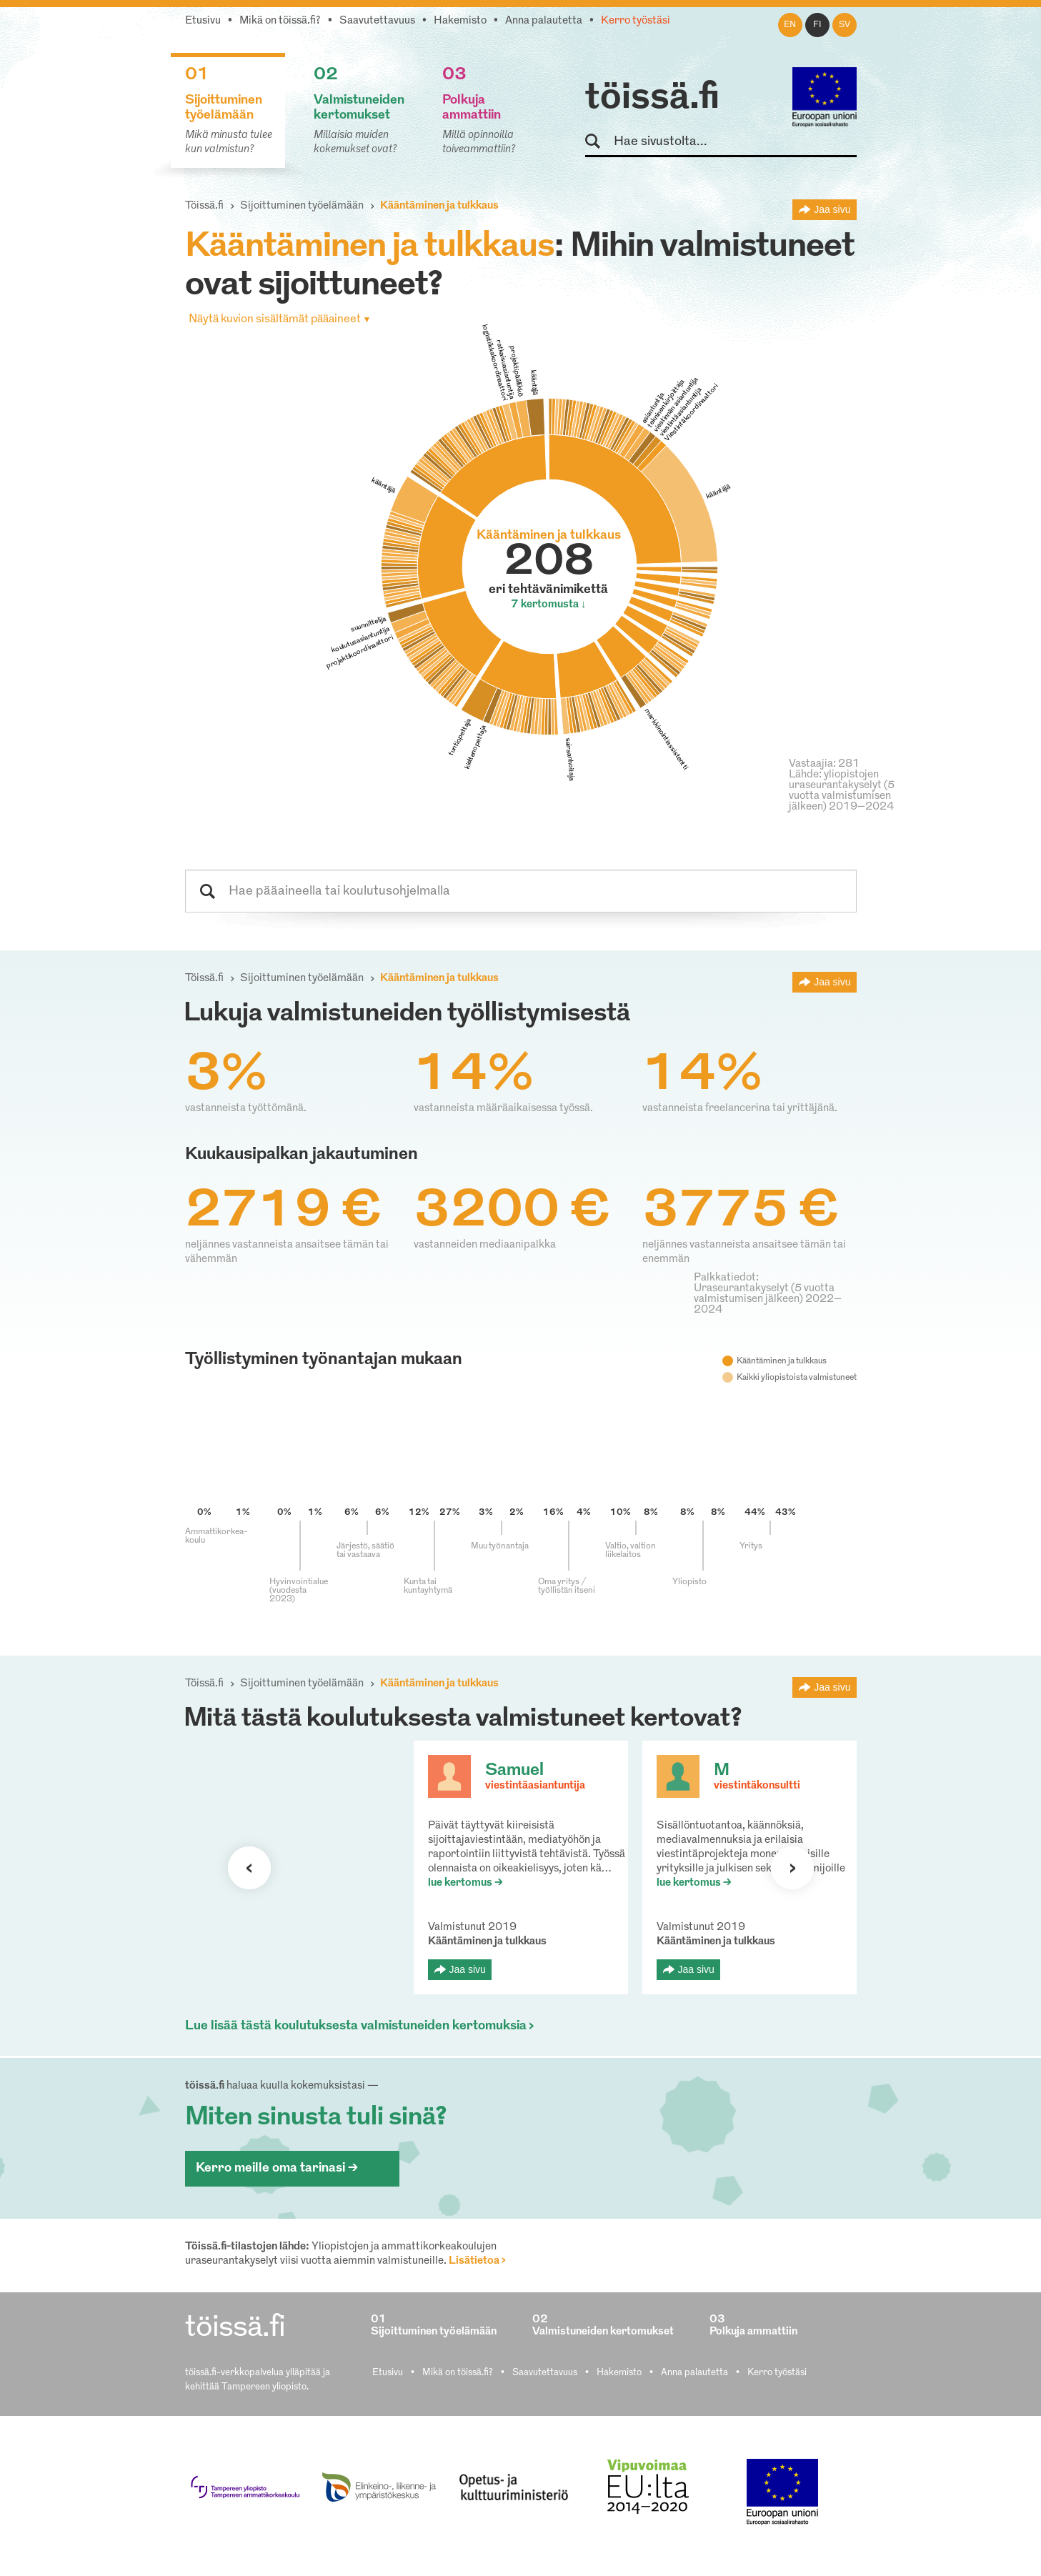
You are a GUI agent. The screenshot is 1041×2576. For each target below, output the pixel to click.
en (790, 25)
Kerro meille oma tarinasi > (277, 2168)
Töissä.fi (204, 206)
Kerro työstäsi (635, 21)
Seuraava (249, 1868)
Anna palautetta (543, 21)
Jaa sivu (832, 209)
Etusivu (203, 21)
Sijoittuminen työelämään (302, 206)
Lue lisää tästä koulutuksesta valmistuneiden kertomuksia (356, 2026)
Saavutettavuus (377, 21)
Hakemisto (460, 21)
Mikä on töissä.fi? (280, 21)
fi (817, 25)
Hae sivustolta (599, 141)
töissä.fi (652, 98)
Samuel (514, 1770)
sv (844, 25)
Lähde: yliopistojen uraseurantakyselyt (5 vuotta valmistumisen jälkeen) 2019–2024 (842, 791)
